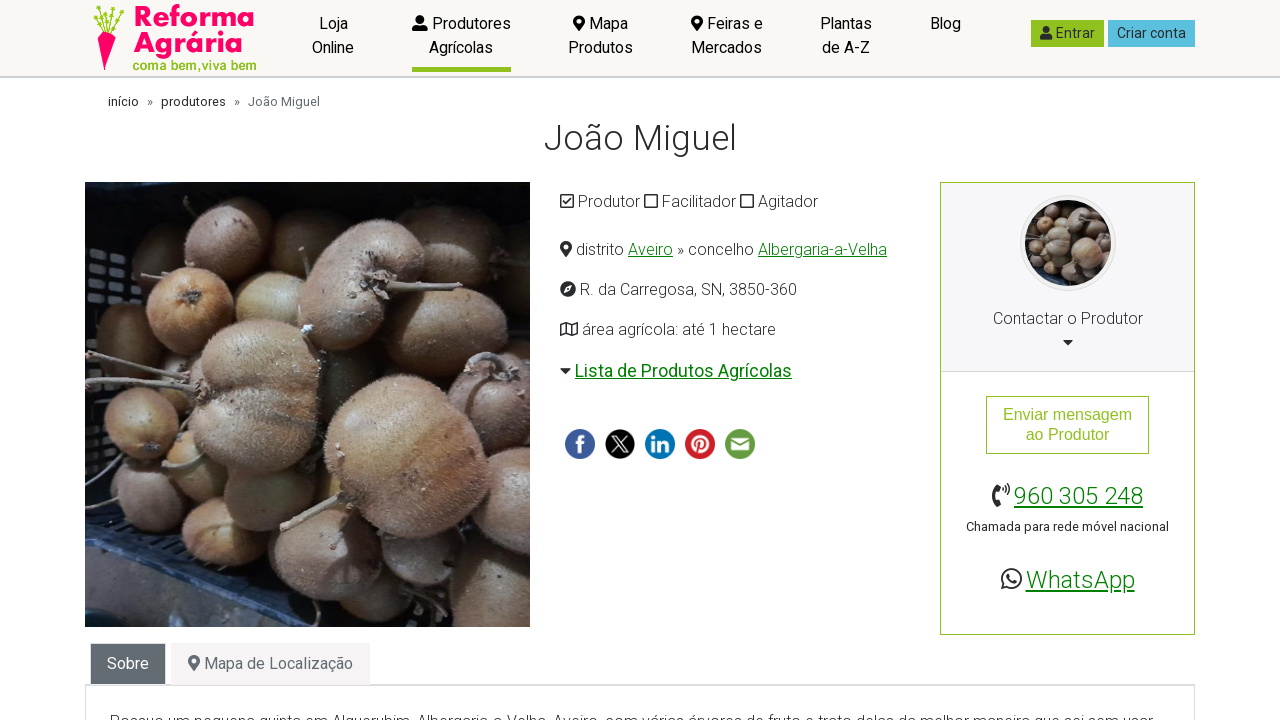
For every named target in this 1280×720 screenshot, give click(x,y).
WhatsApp (1080, 580)
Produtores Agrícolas (461, 35)
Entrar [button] (1067, 33)
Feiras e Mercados (727, 35)
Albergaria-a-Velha (822, 249)
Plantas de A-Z (846, 35)
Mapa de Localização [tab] (270, 663)
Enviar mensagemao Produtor (1067, 424)
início (123, 101)
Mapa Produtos (600, 35)
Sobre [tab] (128, 663)
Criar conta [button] (1151, 33)
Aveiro (650, 249)
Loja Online (333, 35)
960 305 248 (1078, 496)
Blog (945, 23)
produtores (193, 101)
